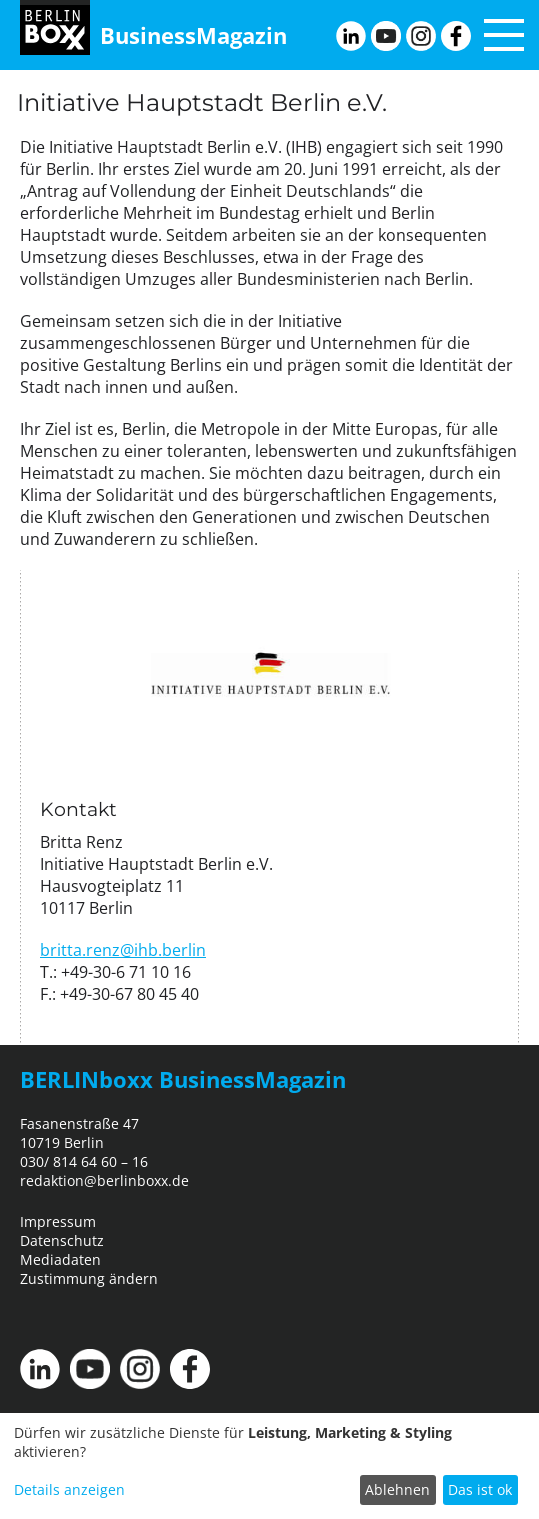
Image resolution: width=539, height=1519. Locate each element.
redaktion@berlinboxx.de (104, 1180)
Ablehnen (397, 1489)
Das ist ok (480, 1489)
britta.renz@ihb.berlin (123, 950)
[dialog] (269, 1466)
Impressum (58, 1221)
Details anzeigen (69, 1489)
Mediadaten (60, 1259)
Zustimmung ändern (89, 1278)
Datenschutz (62, 1240)
